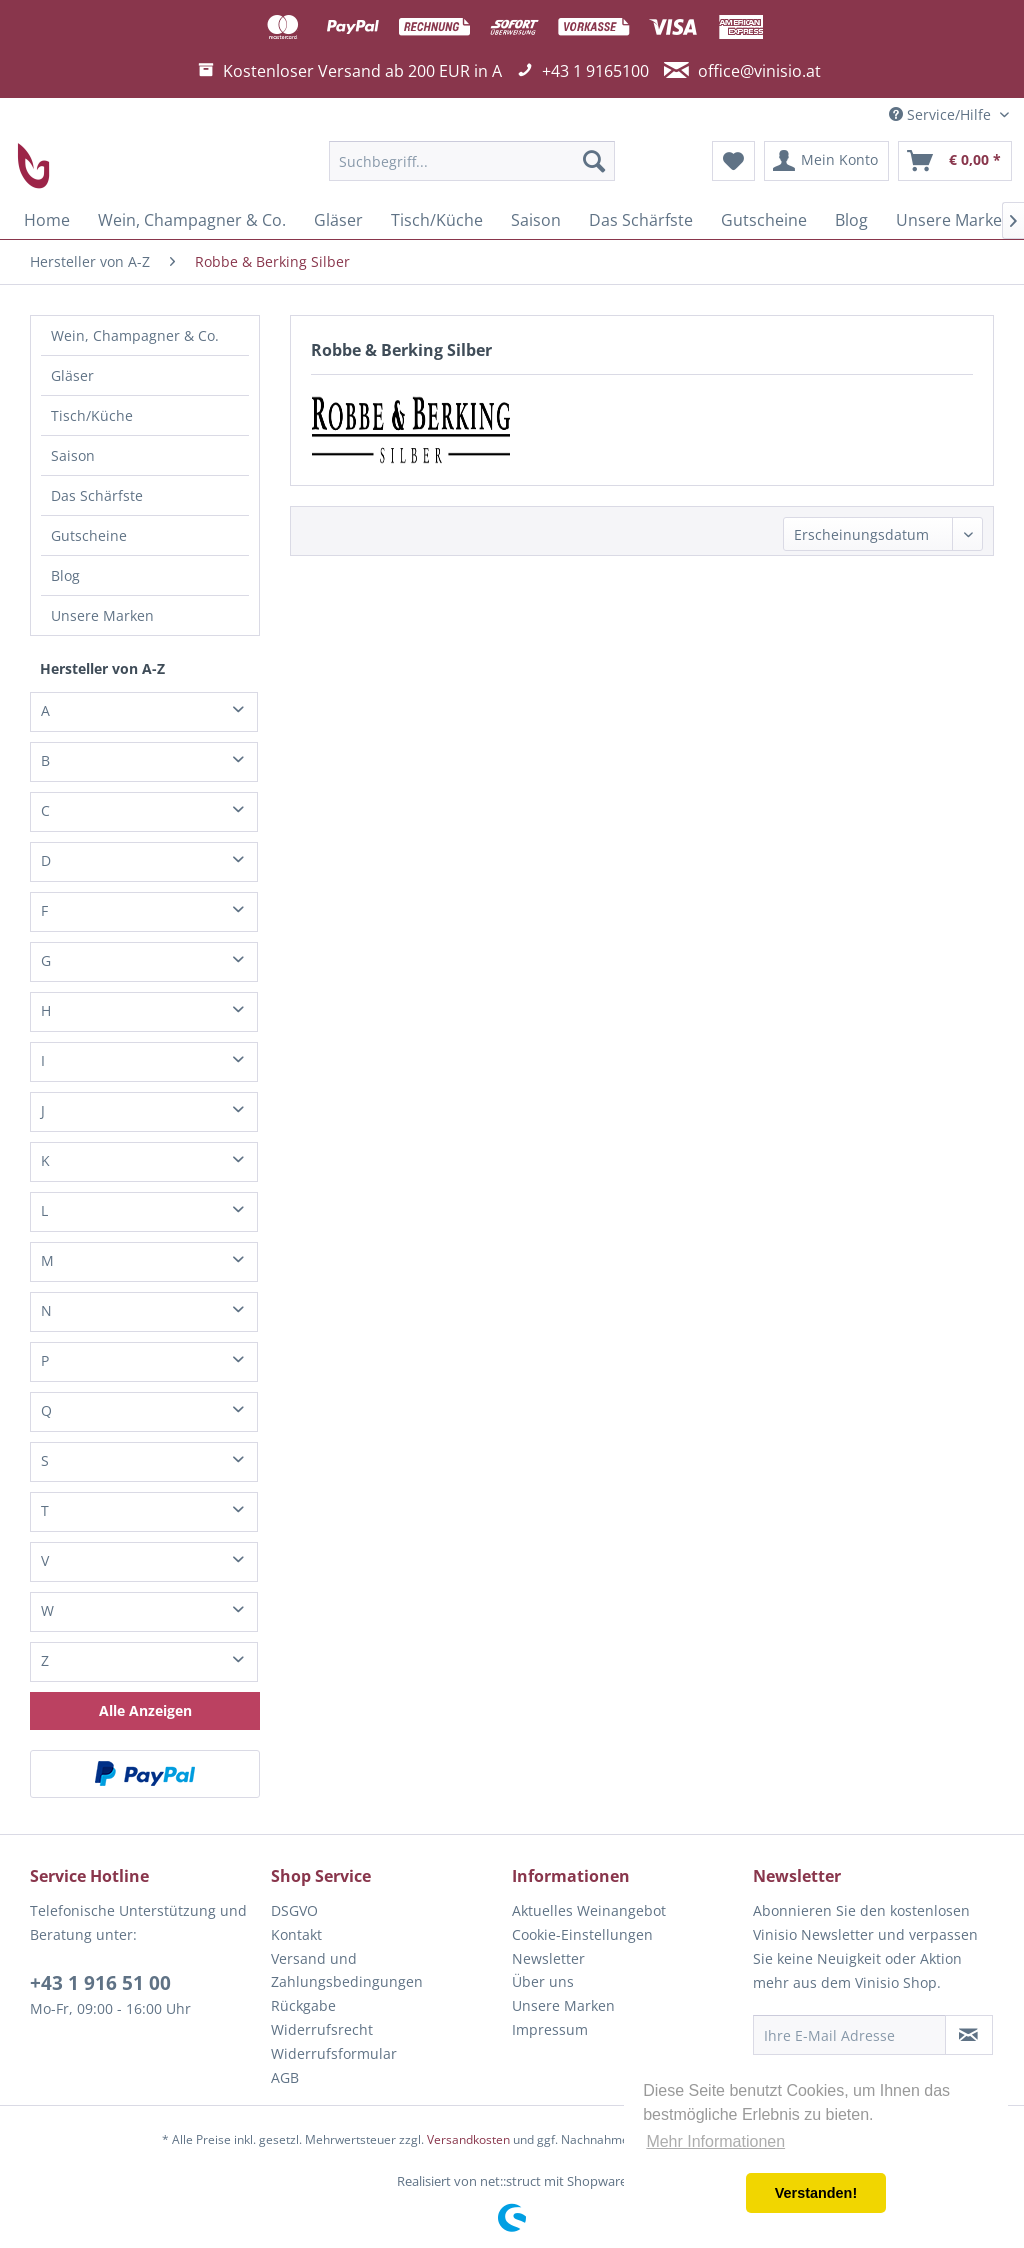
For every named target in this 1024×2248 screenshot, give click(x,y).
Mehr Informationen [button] (715, 2141)
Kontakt (296, 1934)
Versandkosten (468, 2139)
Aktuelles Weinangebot (589, 1910)
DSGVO (294, 1910)
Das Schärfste (97, 495)
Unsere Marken (102, 615)
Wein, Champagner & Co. (135, 335)
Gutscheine (89, 535)
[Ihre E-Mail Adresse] (849, 2035)
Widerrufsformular (334, 2053)
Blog (65, 575)
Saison (73, 455)
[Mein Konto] (826, 161)
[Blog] (851, 220)
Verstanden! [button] (816, 2193)
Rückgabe (303, 2005)
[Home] (47, 220)
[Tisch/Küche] (437, 220)
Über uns (543, 1981)
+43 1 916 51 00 (100, 1983)
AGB (285, 2077)
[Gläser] (338, 220)
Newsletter (548, 1958)
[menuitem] (472, 161)
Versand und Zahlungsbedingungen (347, 1970)
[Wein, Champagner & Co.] (192, 220)
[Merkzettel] (733, 161)
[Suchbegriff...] (472, 161)
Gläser (72, 375)
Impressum (550, 2029)
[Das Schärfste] (641, 220)
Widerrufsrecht (322, 2029)
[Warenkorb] (955, 161)
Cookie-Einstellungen (582, 1934)
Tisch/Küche (92, 415)
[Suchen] (594, 161)
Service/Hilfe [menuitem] (942, 114)
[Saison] (536, 220)
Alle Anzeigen (145, 1710)
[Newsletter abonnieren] (969, 2035)
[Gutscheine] (764, 220)
